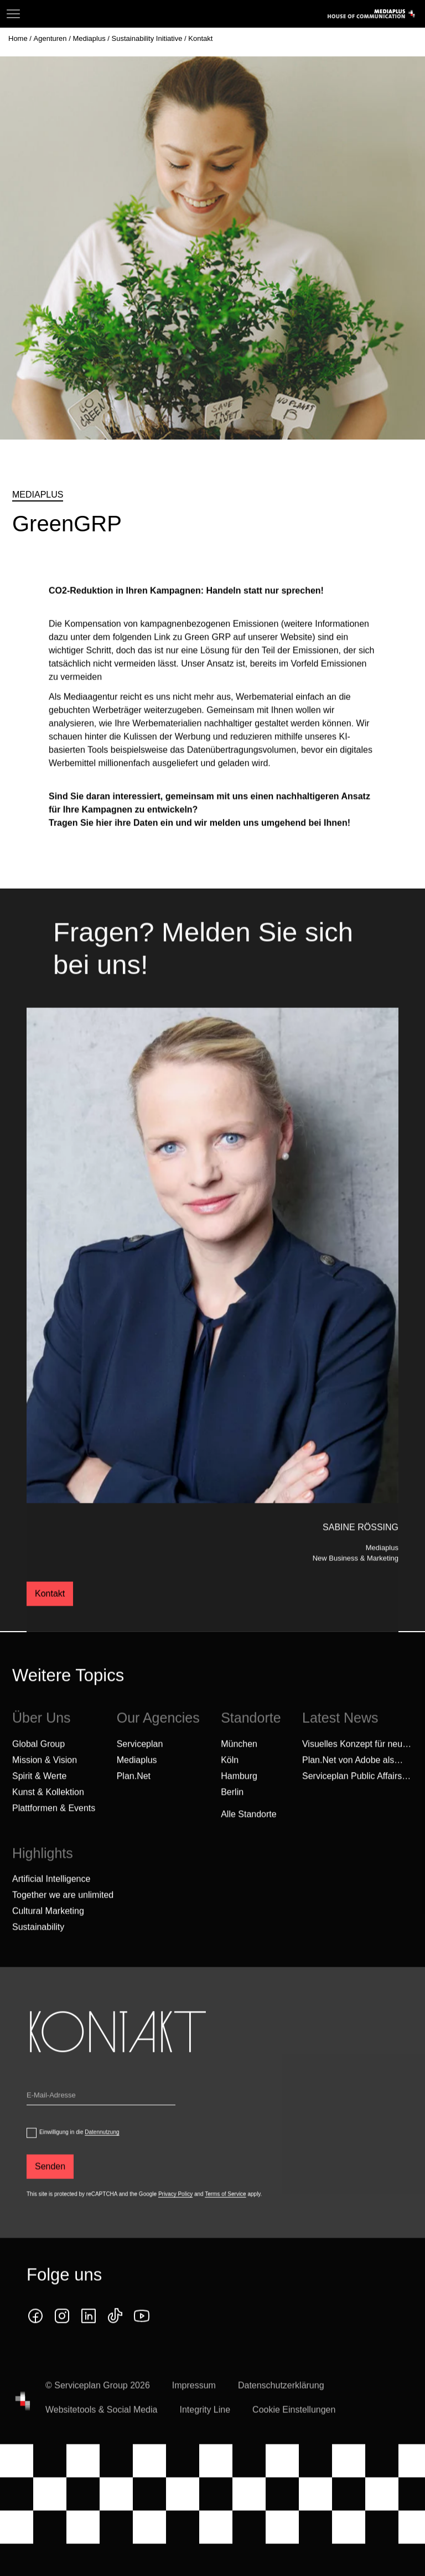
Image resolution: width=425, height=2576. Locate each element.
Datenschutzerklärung (281, 2402)
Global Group (38, 1761)
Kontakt (50, 1610)
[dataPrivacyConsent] (32, 2150)
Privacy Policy (175, 2211)
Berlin (232, 1809)
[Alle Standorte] (249, 1831)
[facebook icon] (35, 2333)
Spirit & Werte (39, 1793)
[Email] (101, 2115)
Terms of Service (225, 2211)
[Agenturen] (51, 38)
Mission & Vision (44, 1777)
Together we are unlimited (62, 1912)
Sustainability (38, 1945)
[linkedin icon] (88, 2333)
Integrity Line (204, 2427)
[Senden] (50, 2184)
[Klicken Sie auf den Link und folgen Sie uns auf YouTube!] (142, 2333)
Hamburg (239, 1793)
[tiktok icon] (115, 2333)
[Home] (18, 38)
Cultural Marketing (48, 1929)
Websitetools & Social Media (101, 2427)
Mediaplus (137, 1777)
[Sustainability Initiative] (148, 38)
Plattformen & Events (53, 1825)
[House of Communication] (22, 2418)
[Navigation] (13, 14)
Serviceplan (140, 1761)
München (239, 1761)
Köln (230, 1777)
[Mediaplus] (89, 38)
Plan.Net (134, 1793)
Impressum (194, 2402)
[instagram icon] (62, 2333)
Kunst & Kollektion (48, 1809)
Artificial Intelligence (51, 1896)
